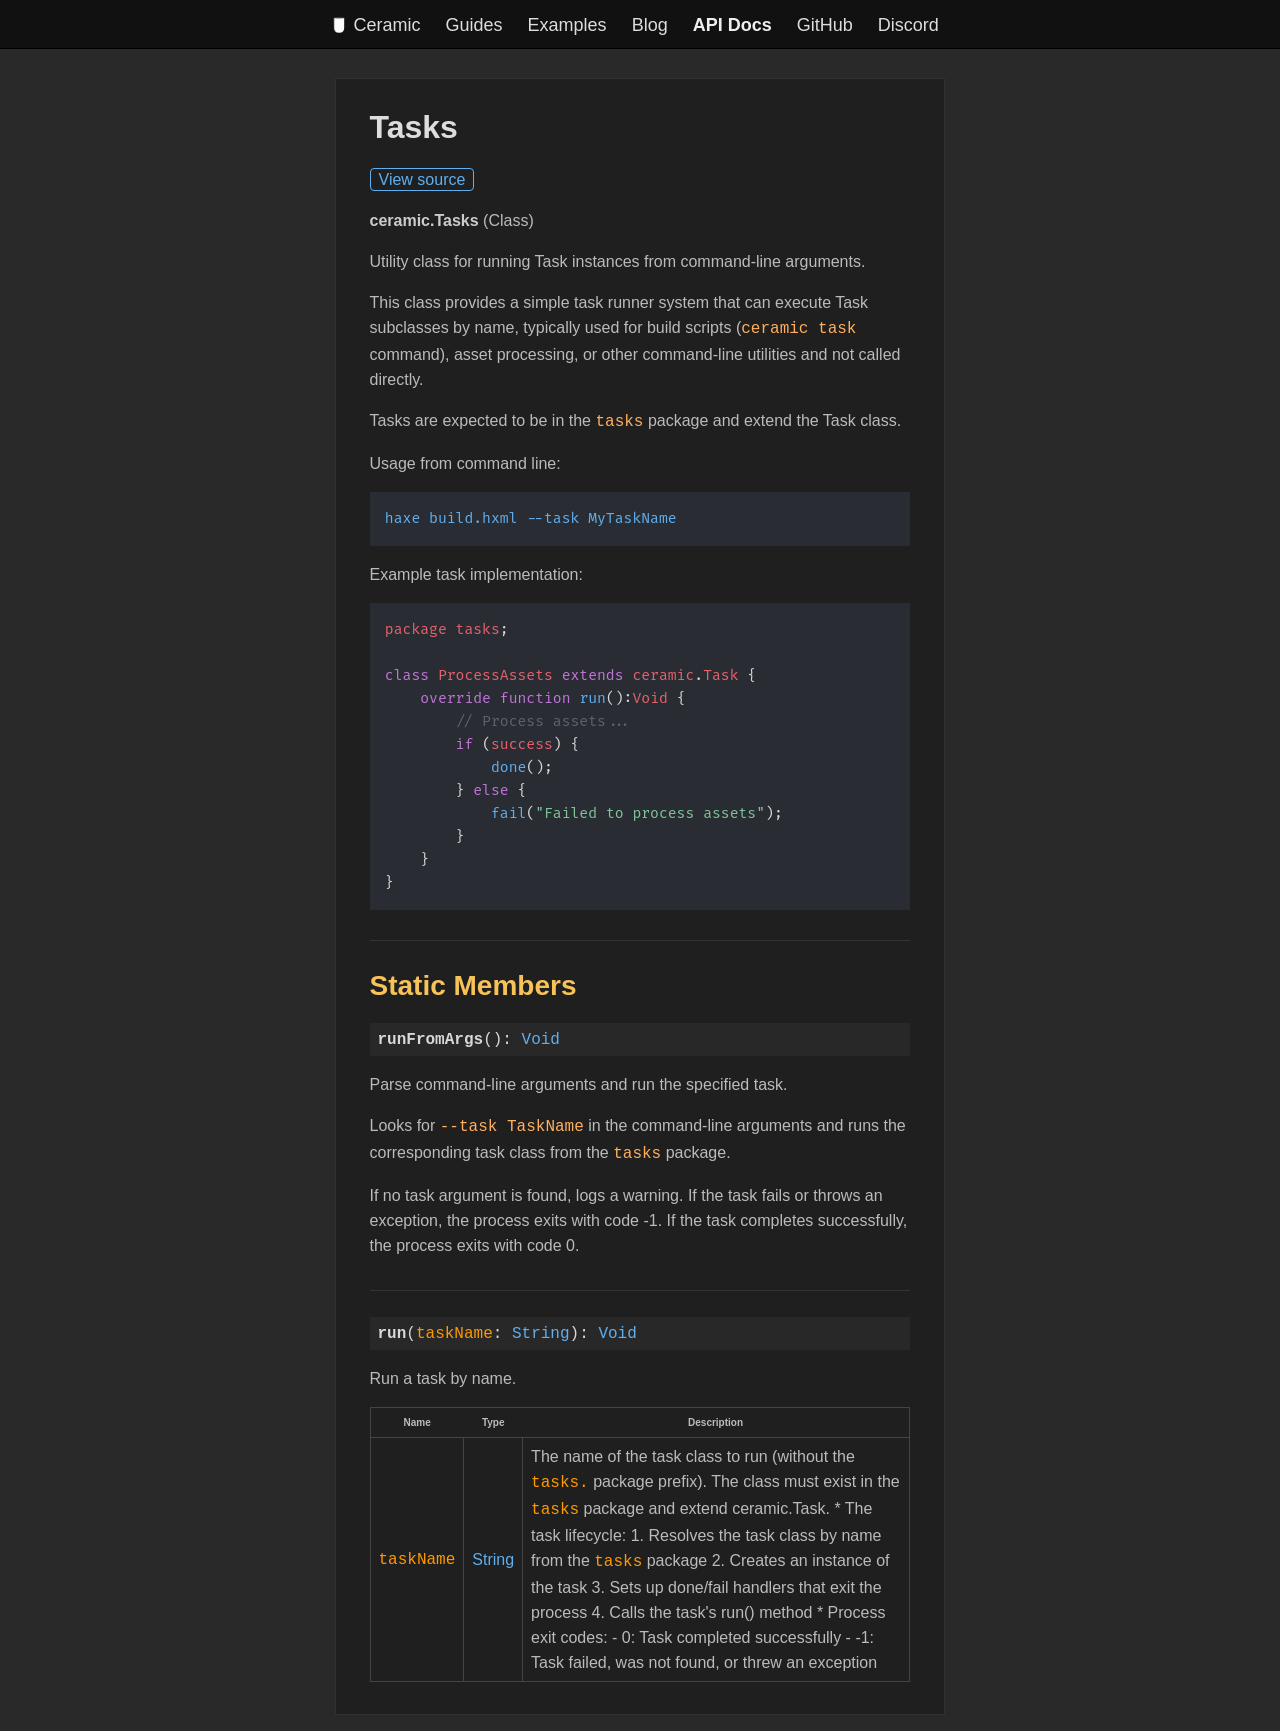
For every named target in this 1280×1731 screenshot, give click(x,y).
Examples (567, 25)
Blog (650, 25)
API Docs (732, 25)
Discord (908, 25)
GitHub (825, 25)
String (541, 1325)
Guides (474, 25)
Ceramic (376, 25)
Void (541, 1035)
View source (422, 179)
